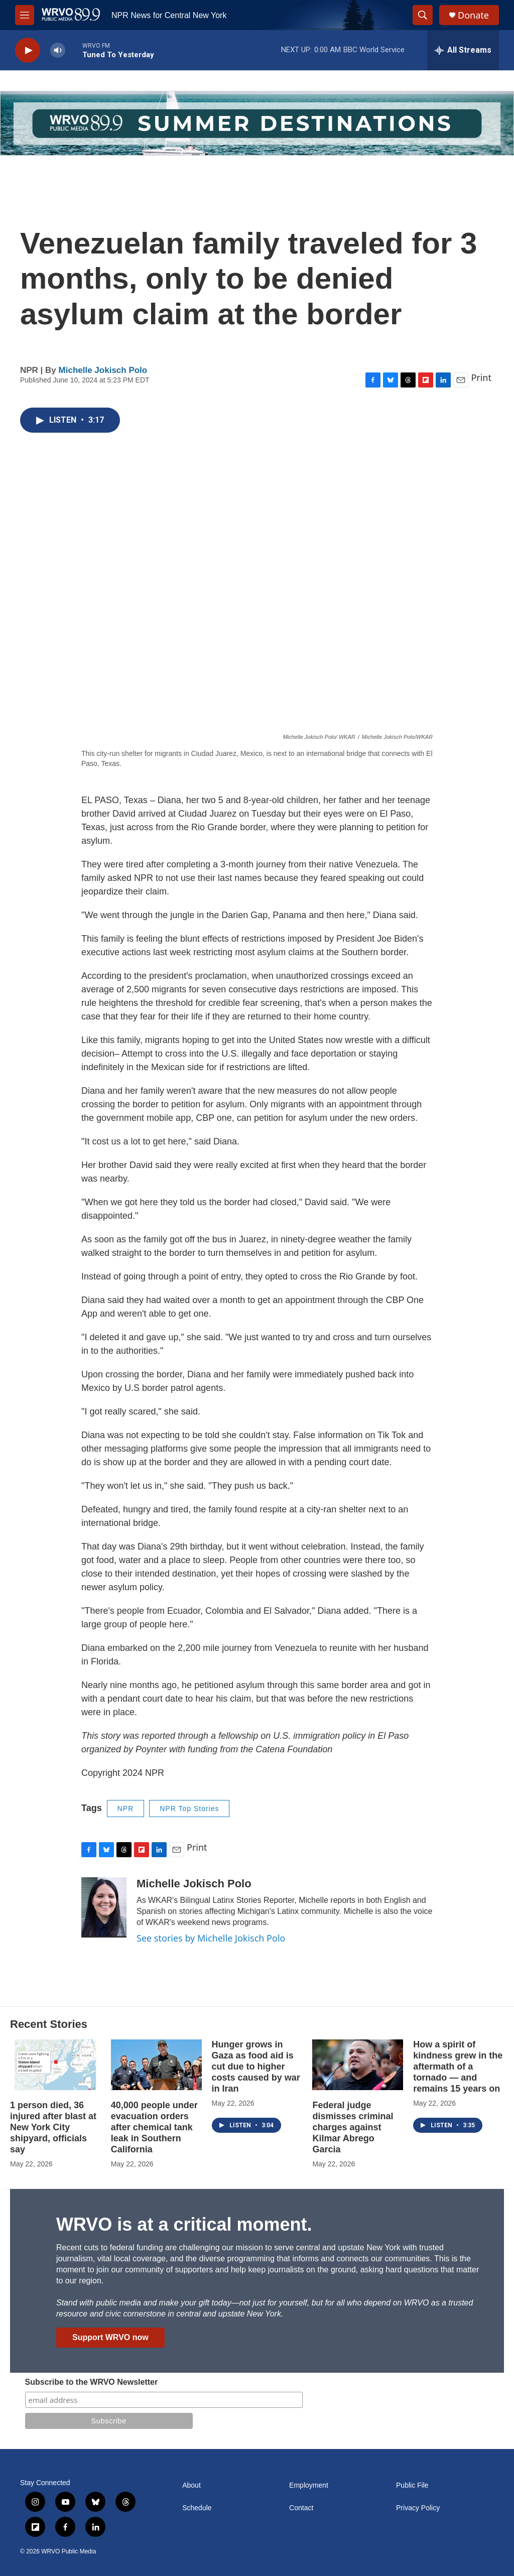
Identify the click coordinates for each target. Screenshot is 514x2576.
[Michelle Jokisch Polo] (103, 1907)
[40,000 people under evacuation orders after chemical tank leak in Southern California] (156, 2064)
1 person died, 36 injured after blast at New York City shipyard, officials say (53, 2127)
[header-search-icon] (423, 15)
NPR (125, 1809)
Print (481, 377)
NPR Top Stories (189, 1809)
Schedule (196, 2508)
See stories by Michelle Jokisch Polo (211, 1938)
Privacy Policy (418, 2508)
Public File (412, 2485)
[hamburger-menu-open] (24, 15)
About (191, 2485)
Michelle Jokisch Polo (103, 370)
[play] (28, 50)
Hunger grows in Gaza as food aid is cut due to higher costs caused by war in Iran (256, 2066)
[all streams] (463, 50)
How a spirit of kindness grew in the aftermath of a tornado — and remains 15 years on (457, 2066)
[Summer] (257, 123)
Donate (473, 15)
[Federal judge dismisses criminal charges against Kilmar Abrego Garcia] (357, 2064)
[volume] (57, 50)
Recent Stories (48, 2024)
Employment (308, 2485)
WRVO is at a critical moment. (184, 2224)
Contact (301, 2508)
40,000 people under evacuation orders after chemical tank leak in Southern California (154, 2127)
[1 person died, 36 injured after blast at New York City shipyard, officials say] (55, 2064)
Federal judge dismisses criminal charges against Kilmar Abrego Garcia (352, 2127)
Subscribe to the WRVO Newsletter (91, 2382)
